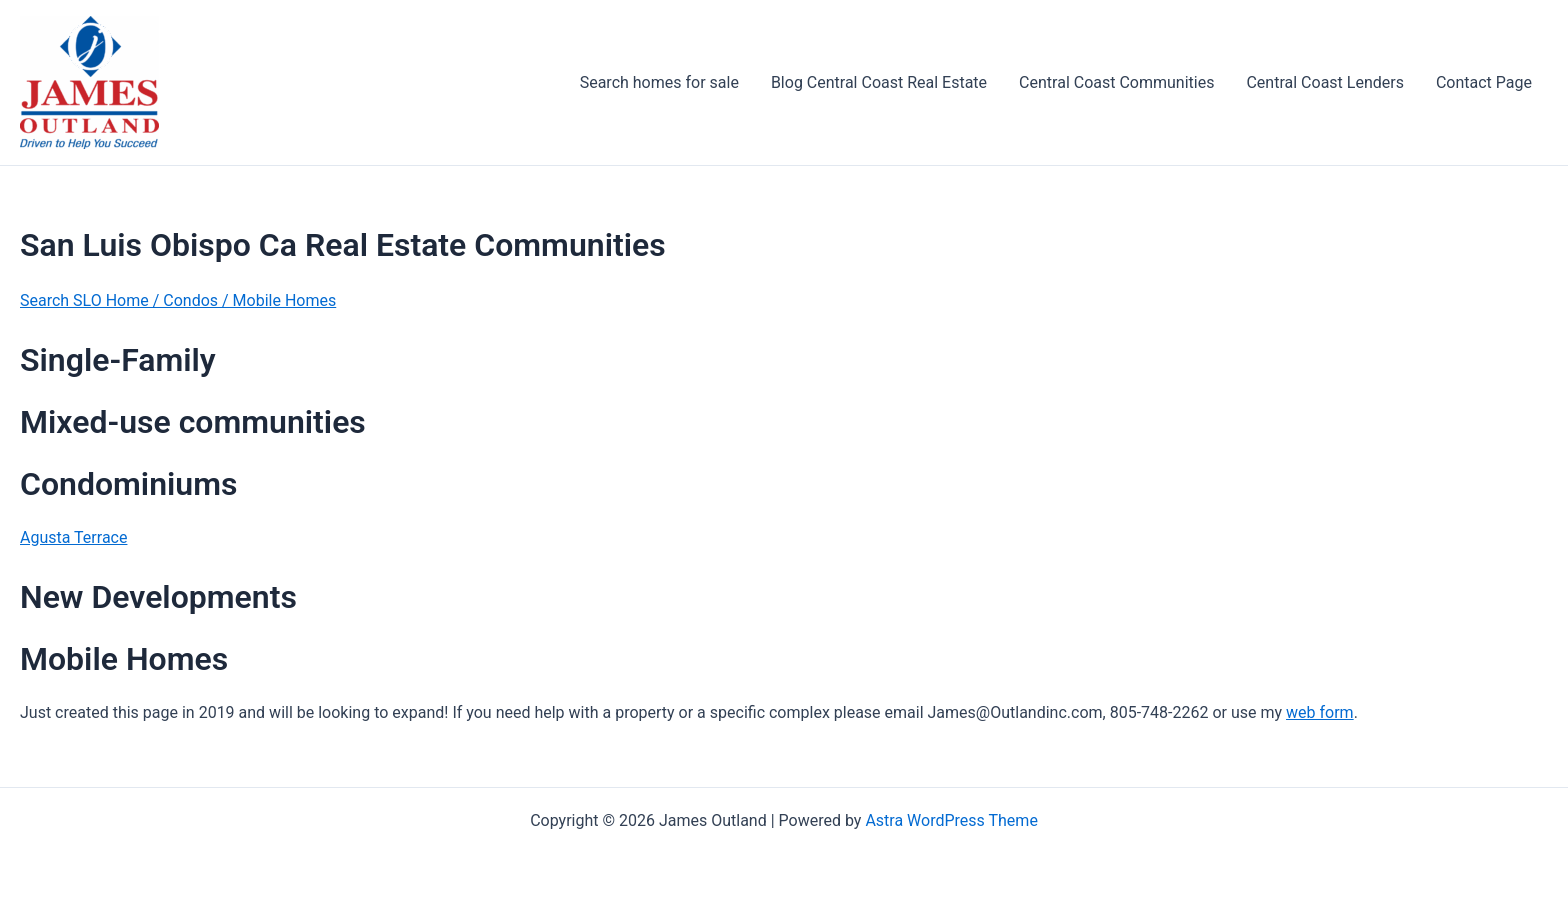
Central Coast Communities (1116, 82)
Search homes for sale (659, 82)
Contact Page (1484, 82)
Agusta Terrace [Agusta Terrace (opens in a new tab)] (73, 537)
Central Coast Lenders (1324, 82)
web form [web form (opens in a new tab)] (1320, 712)
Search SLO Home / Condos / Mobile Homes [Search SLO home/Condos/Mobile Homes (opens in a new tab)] (178, 300)
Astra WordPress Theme (951, 820)
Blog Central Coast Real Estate (879, 82)
